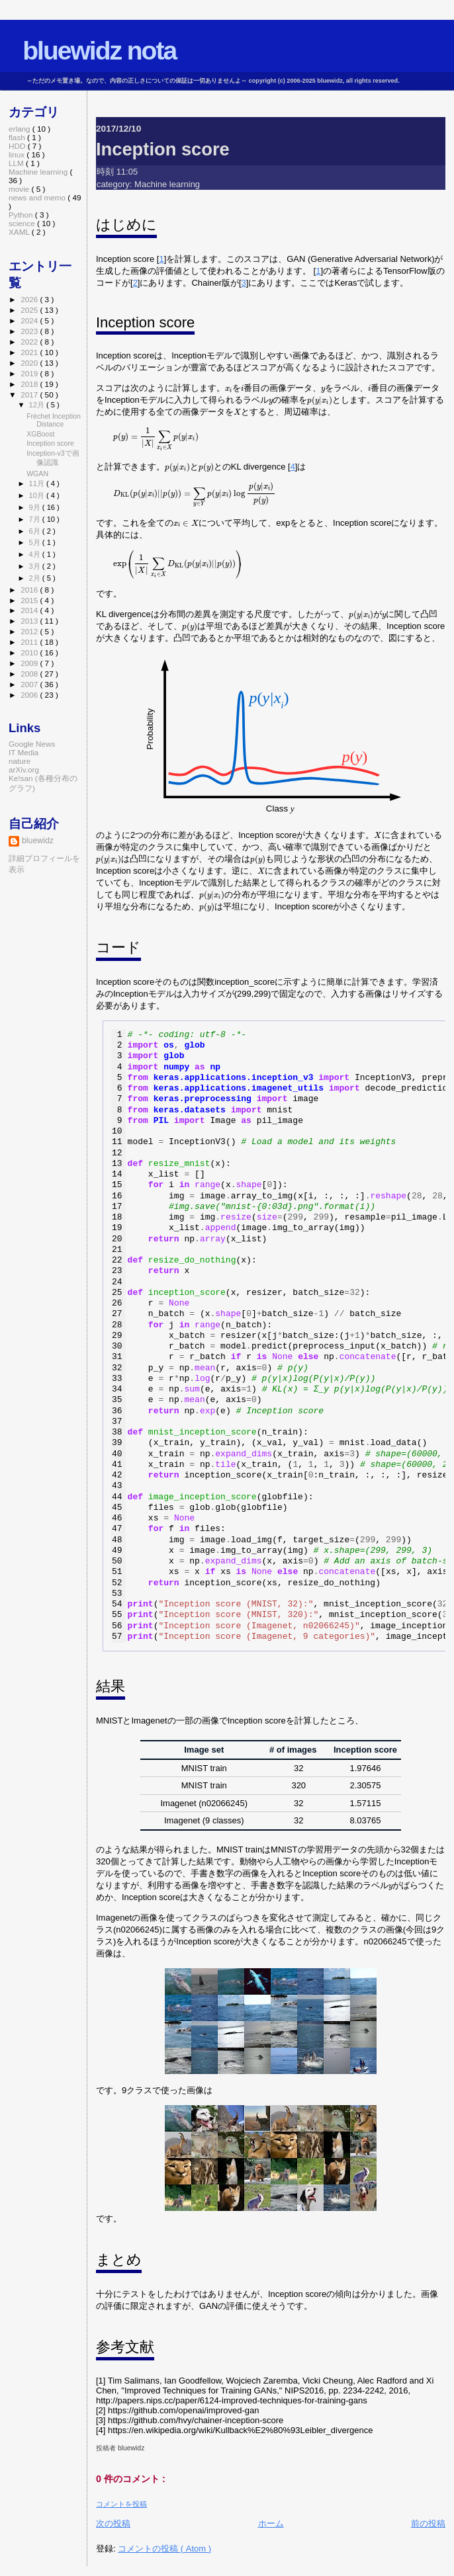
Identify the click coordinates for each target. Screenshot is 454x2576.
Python (22, 214)
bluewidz (38, 840)
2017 (30, 394)
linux (17, 154)
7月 (35, 519)
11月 (37, 483)
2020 (30, 362)
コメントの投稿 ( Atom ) (164, 2549)
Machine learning (167, 184)
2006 (30, 694)
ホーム (271, 2523)
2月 (35, 578)
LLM (17, 163)
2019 (30, 373)
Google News (32, 743)
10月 (37, 495)
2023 (30, 331)
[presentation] (228, 390)
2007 (30, 684)
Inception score (163, 149)
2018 (30, 384)
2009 (30, 663)
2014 (30, 610)
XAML (20, 232)
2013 (30, 620)
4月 (35, 554)
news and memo (38, 197)
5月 (35, 542)
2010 (30, 652)
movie (20, 189)
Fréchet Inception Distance (53, 420)
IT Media (23, 752)
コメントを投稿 (121, 2504)
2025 (30, 310)
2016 (30, 589)
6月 (35, 531)
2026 (30, 299)
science (23, 223)
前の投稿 (428, 2523)
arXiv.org (24, 769)
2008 (30, 673)
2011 (30, 642)
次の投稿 (113, 2523)
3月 (35, 566)
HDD (18, 146)
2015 (30, 600)
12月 (37, 405)
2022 (30, 341)
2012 (30, 631)
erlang (20, 128)
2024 (30, 320)
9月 (35, 507)
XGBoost (40, 434)
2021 (30, 352)
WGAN (37, 474)
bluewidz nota (99, 50)
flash (18, 137)
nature (19, 761)
